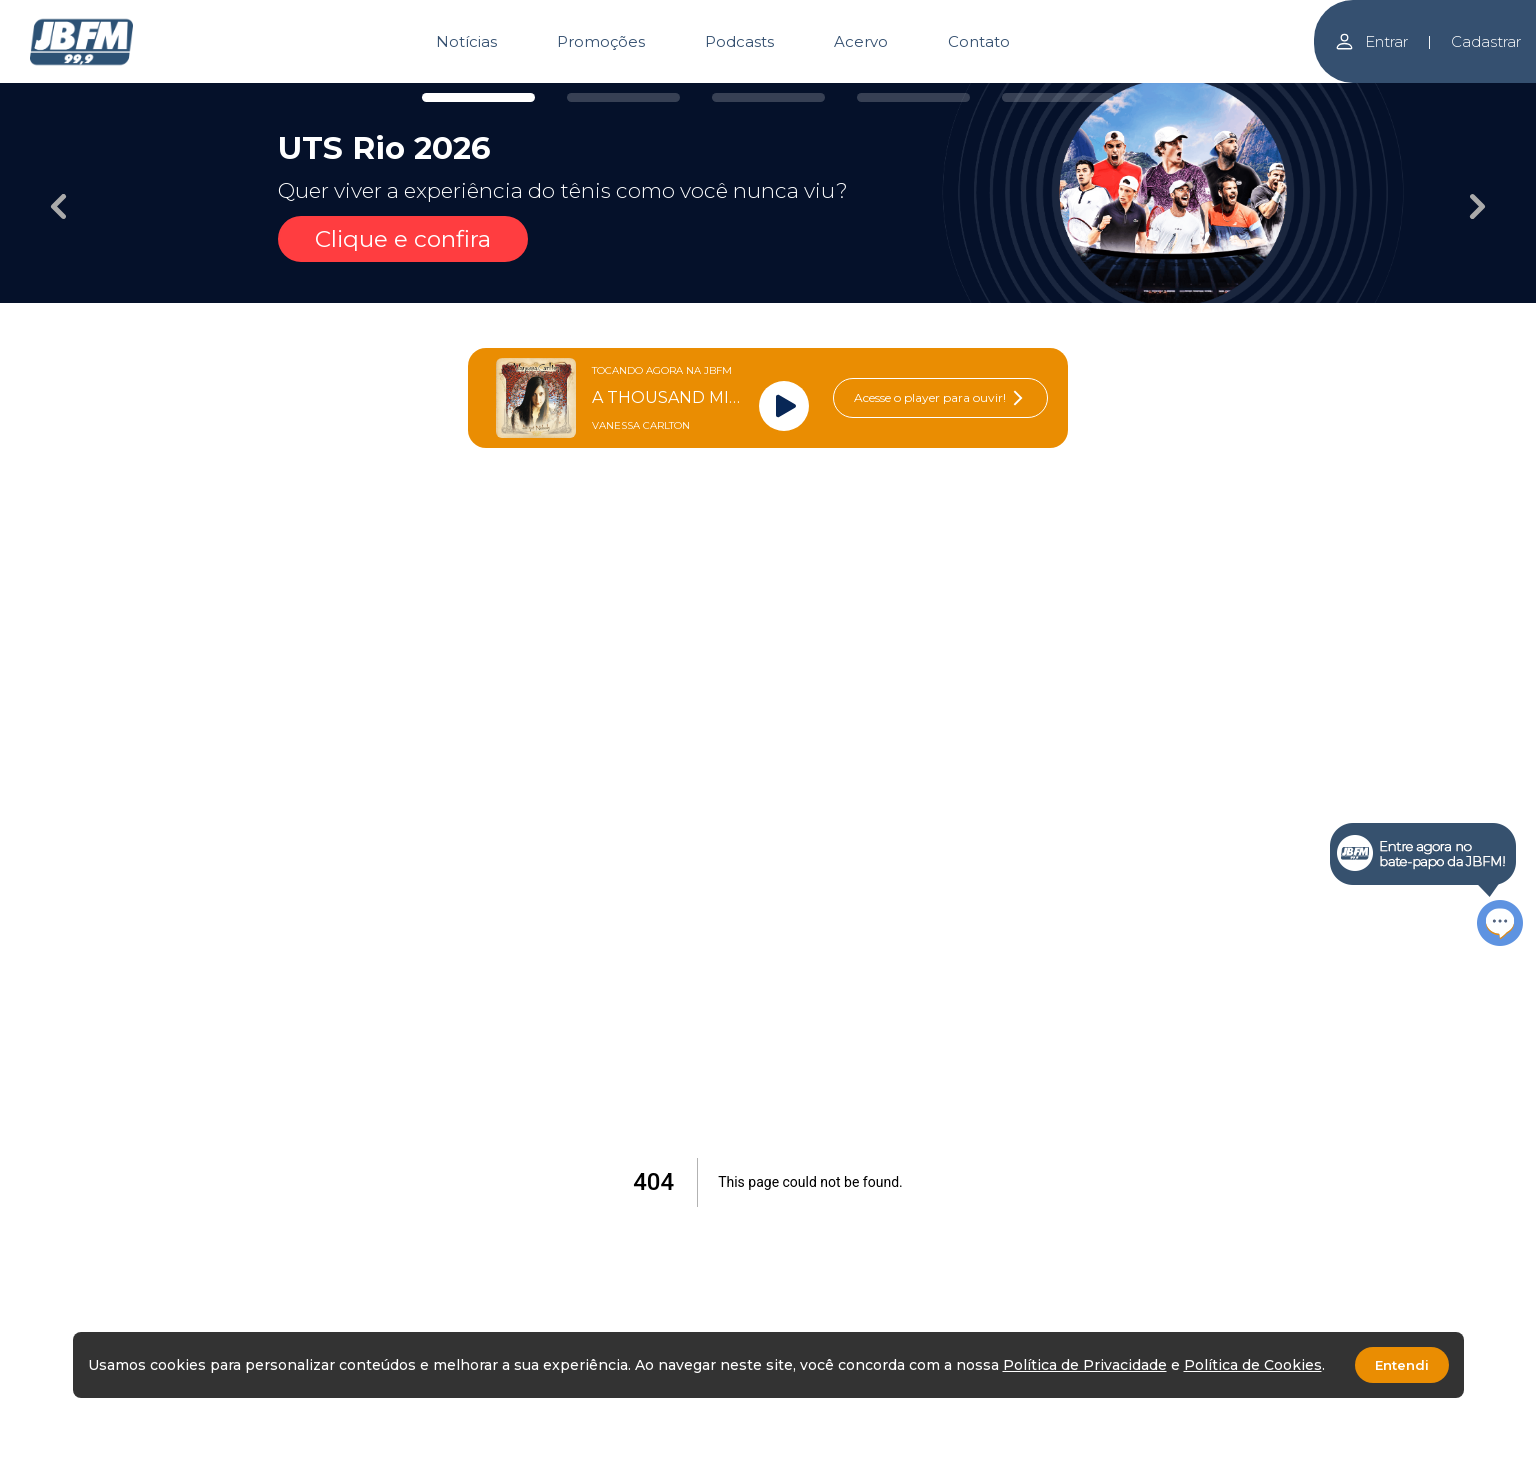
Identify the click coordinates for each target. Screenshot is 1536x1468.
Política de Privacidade (1085, 1365)
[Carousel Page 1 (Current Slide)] (478, 97)
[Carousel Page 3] (768, 97)
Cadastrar (1486, 41)
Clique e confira (403, 239)
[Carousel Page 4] (913, 97)
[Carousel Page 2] (623, 97)
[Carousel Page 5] (1058, 97)
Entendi (1402, 1365)
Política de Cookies (1253, 1365)
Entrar (1371, 41)
